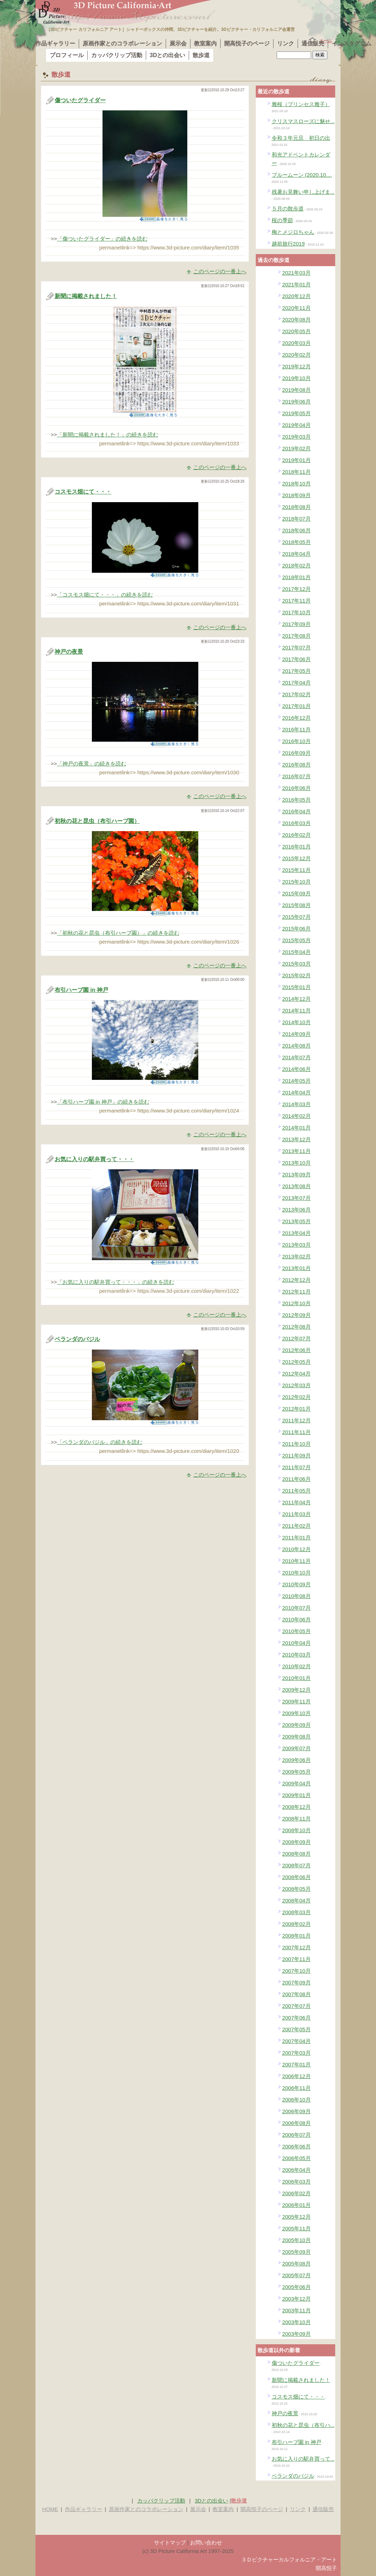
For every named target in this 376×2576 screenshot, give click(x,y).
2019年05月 (296, 413)
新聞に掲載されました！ (86, 296)
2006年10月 (296, 2100)
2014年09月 (296, 1034)
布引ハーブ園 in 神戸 (81, 990)
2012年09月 (296, 1315)
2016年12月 (296, 718)
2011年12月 (296, 1420)
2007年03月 (296, 2053)
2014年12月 (296, 999)
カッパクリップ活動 (116, 55)
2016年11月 (296, 729)
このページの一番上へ (220, 271)
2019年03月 (296, 437)
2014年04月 (296, 1092)
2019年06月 (296, 402)
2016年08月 (296, 765)
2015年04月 (296, 952)
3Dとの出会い (167, 55)
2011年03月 (296, 1514)
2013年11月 (296, 1151)
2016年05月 (296, 800)
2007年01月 (296, 2064)
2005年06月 (296, 2287)
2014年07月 (296, 1057)
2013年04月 (296, 1233)
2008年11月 (296, 1819)
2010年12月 (296, 1549)
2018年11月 (296, 472)
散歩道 (201, 55)
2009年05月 (296, 1772)
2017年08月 (296, 636)
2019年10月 (296, 378)
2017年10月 (296, 612)
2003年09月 (296, 2334)
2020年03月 (296, 343)
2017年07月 (296, 647)
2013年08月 (296, 1186)
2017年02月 (296, 694)
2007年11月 (296, 1959)
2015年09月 (296, 893)
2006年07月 (296, 2135)
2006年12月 (296, 2076)
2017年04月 (296, 683)
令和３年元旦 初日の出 (301, 138)
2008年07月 (296, 1865)
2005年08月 (296, 2264)
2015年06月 (296, 929)
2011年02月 (296, 1526)
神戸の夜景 (69, 652)
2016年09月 (296, 753)
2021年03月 (296, 273)
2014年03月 (296, 1104)
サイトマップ (170, 2542)
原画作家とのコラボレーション (122, 43)
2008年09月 (296, 1842)
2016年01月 (296, 847)
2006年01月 (296, 2205)
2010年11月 (296, 1561)
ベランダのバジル (77, 1339)
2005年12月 (296, 2217)
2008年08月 (296, 1854)
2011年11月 (296, 1432)
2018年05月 (296, 542)
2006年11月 (296, 2088)
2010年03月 (296, 1655)
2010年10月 (296, 1573)
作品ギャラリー (55, 43)
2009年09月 (296, 1725)
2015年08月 (296, 905)
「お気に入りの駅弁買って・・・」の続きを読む (115, 1282)
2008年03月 (296, 1912)
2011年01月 (296, 1537)
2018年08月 (296, 507)
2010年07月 (296, 1608)
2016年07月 (296, 776)
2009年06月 (296, 1760)
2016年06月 (296, 788)
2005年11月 (296, 2228)
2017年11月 (296, 601)
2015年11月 (296, 870)
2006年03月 (296, 2182)
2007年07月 (296, 2006)
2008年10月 (296, 1830)
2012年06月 (296, 1350)
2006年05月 (296, 2158)
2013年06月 (296, 1210)
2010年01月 (296, 1678)
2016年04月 (296, 811)
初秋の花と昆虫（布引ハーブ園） (97, 821)
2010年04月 (296, 1643)
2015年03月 (296, 964)
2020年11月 (296, 308)
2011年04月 (296, 1502)
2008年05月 (296, 1889)
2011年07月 (296, 1467)
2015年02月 (296, 975)
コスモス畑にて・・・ (83, 492)
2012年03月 (296, 1385)
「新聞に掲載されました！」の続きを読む (107, 435)
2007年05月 (296, 2029)
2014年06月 (296, 1069)
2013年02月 (296, 1256)
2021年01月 (296, 284)
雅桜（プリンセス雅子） (301, 104)
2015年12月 (296, 858)
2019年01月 (296, 460)
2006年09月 (296, 2111)
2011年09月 (296, 1455)
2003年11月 (296, 2310)
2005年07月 (296, 2275)
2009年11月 (296, 1701)
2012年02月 (296, 1397)
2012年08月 (296, 1327)
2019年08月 (296, 390)
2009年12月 (296, 1690)
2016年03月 (296, 823)
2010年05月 (296, 1631)
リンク (285, 43)
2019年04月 (296, 425)
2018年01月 (296, 577)
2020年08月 (296, 320)
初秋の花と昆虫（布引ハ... (303, 2425)
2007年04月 (296, 2041)
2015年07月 (296, 917)
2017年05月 (296, 671)
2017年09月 (296, 624)
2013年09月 (296, 1174)
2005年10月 (296, 2240)
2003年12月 (296, 2299)
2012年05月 (296, 1362)
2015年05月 (296, 940)
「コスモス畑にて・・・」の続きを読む (105, 595)
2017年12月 (296, 589)
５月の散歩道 (288, 208)
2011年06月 (296, 1479)
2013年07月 (296, 1198)
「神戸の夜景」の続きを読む (91, 763)
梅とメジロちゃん (293, 232)
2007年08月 (296, 1994)
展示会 (178, 43)
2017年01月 (296, 706)
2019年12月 (296, 366)
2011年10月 (296, 1444)
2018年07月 (296, 519)
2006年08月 (296, 2123)
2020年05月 (296, 331)
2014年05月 (296, 1081)
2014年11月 (296, 1010)
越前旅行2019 (288, 244)
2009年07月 (296, 1748)
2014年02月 (296, 1116)
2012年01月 (296, 1409)
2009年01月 (296, 1795)
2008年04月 (296, 1900)
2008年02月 (296, 1924)
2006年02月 (296, 2193)
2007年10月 (296, 1971)
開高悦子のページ (247, 43)
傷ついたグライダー (80, 100)
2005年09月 (296, 2252)
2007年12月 (296, 1947)
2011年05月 (296, 1491)
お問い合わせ (206, 2542)
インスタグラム (351, 43)
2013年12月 (296, 1139)
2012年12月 (296, 1280)
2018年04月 (296, 554)
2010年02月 (296, 1666)
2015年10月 (296, 882)
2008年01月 (296, 1936)
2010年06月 (296, 1619)
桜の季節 (282, 220)
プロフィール (67, 55)
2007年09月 (296, 1982)
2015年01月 (296, 987)
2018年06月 (296, 530)
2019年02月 (296, 448)
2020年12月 (296, 296)
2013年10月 (296, 1163)
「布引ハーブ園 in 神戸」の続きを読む (103, 1102)
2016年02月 (296, 835)
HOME (50, 2509)
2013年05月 (296, 1221)
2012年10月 (296, 1303)
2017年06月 (296, 659)
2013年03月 (296, 1245)
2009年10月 (296, 1713)
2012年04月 (296, 1374)
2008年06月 (296, 1877)
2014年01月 (296, 1128)
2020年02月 (296, 355)
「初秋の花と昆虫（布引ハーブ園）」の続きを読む (118, 933)
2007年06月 (296, 2018)
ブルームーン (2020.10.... (302, 175)
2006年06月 (296, 2146)
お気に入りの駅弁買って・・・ (94, 1159)
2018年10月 (296, 483)
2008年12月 (296, 1807)
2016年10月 (296, 741)
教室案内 (205, 43)
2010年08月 (296, 1596)
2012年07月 (296, 1338)
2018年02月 (296, 565)
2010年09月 (296, 1584)
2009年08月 (296, 1737)
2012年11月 (296, 1292)
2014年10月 (296, 1022)
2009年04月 (296, 1783)
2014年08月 (296, 1046)
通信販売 (313, 43)
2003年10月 (296, 2322)
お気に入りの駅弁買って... (303, 2459)
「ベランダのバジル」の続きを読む (99, 1442)
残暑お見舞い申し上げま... (303, 192)
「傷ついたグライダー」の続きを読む (102, 239)
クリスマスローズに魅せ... (303, 121)
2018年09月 (296, 495)
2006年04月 (296, 2170)
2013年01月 (296, 1268)
